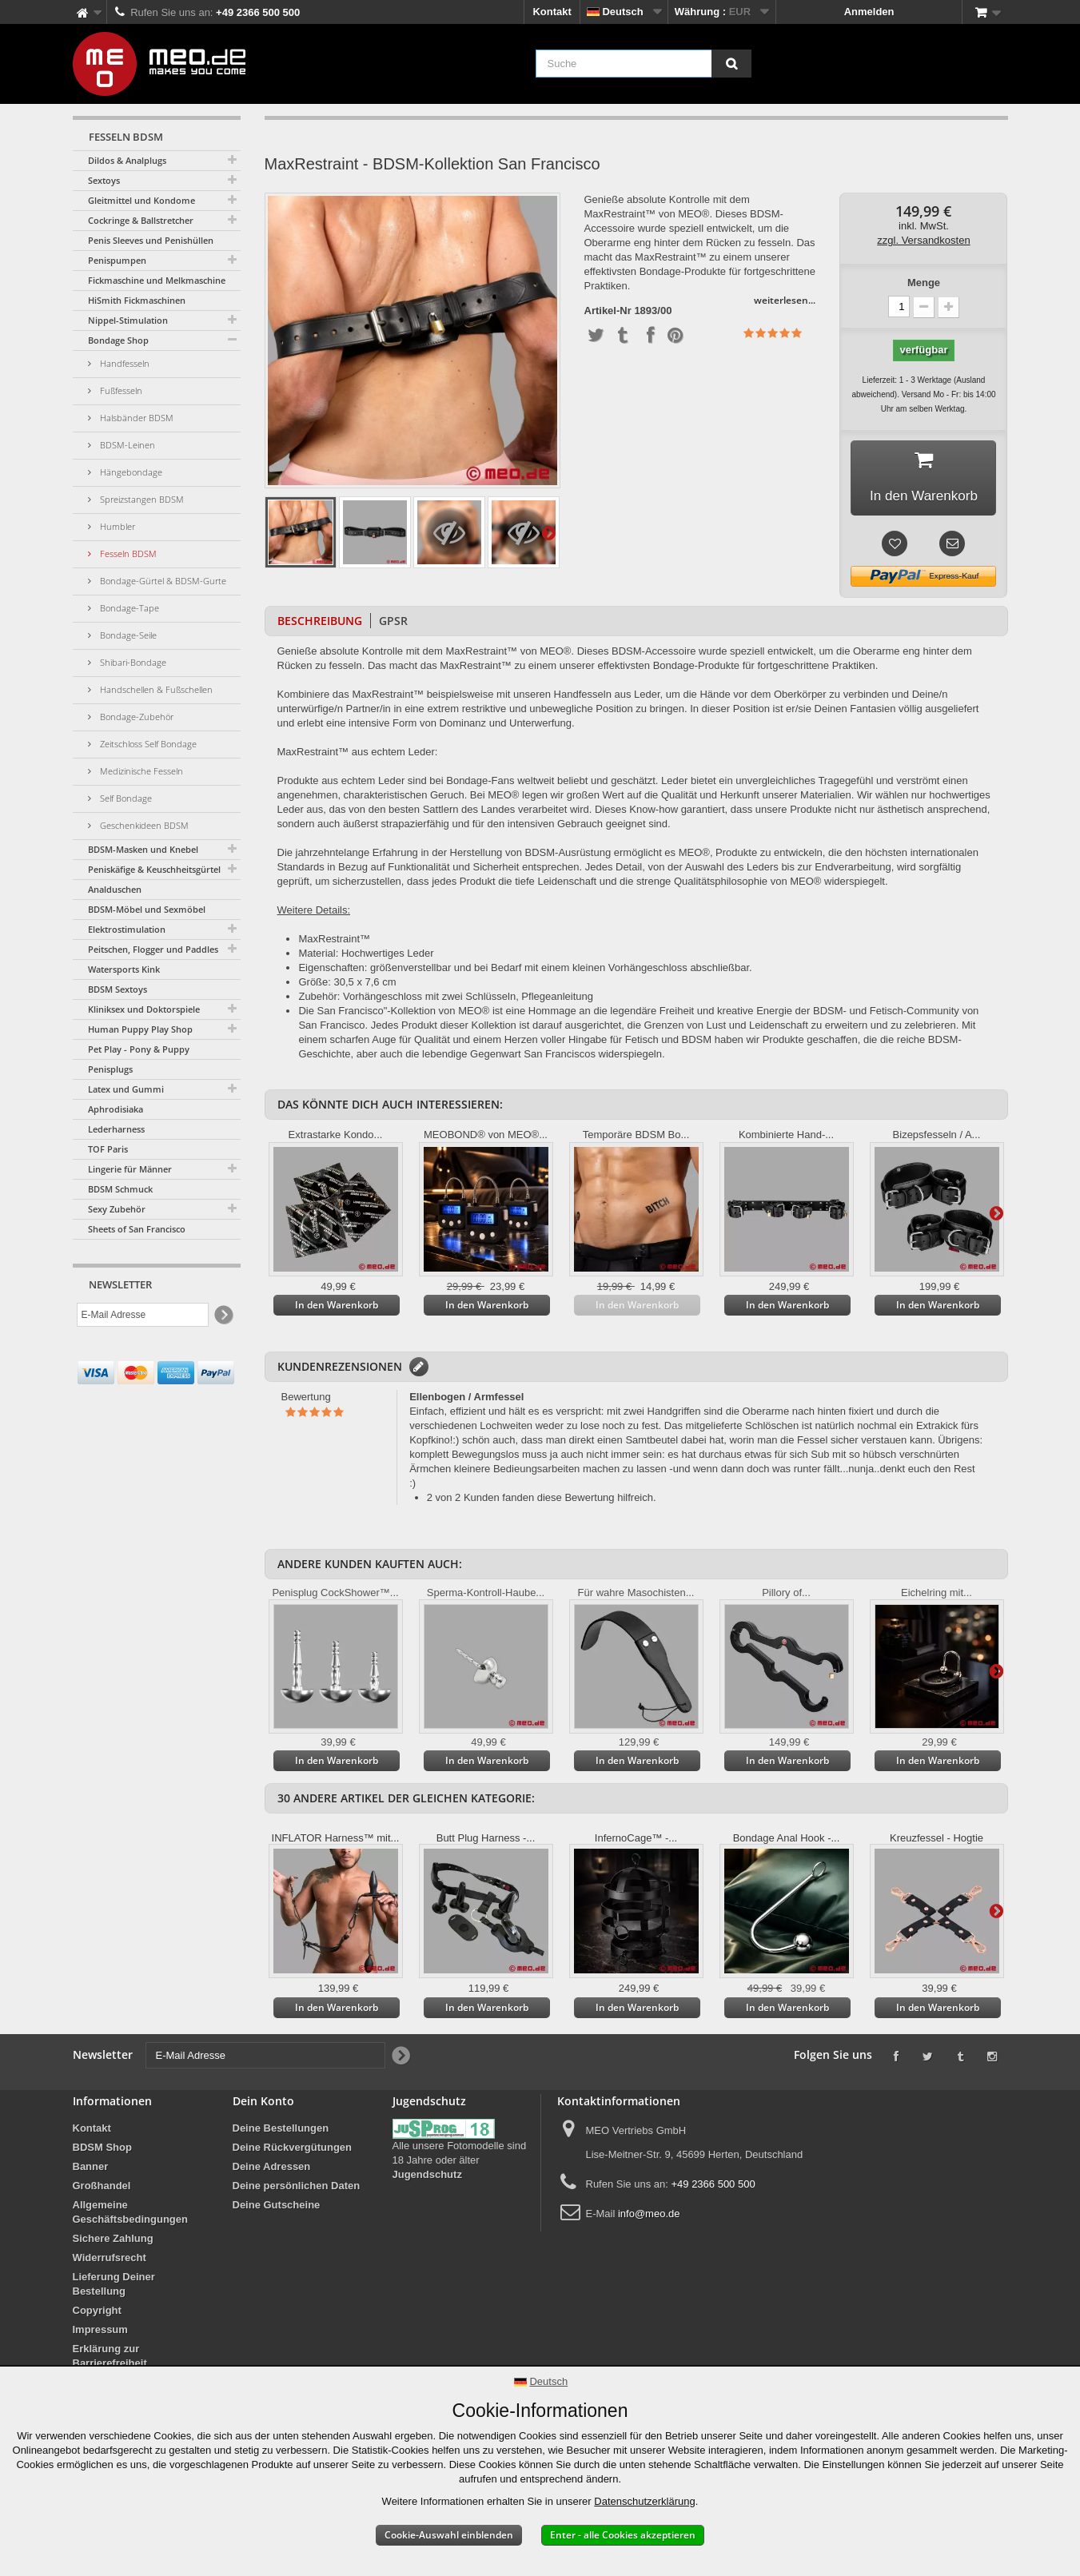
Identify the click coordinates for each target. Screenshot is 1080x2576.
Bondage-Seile (127, 635)
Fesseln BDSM (127, 553)
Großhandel (102, 2189)
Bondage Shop (118, 340)
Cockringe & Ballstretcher (140, 220)
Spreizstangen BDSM (141, 499)
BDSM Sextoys (117, 989)
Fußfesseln (120, 390)
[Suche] (731, 64)
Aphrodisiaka (115, 1109)
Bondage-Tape (128, 608)
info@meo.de (649, 2217)
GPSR (393, 623)
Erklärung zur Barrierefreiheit (110, 2359)
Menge (923, 283)
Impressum (100, 2333)
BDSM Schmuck (120, 1189)
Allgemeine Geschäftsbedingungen (130, 2215)
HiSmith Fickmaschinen (136, 300)
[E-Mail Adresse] (143, 1315)
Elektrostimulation (126, 929)
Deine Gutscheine (277, 2208)
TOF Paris (108, 1149)
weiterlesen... (784, 300)
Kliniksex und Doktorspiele (144, 1009)
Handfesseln (123, 363)
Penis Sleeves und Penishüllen (150, 240)
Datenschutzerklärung (644, 2501)
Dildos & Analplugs (127, 160)
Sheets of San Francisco (136, 1229)
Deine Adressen (272, 2170)
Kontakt (551, 12)
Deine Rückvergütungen (293, 2150)
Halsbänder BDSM (135, 418)
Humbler (116, 526)
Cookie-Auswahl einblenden (449, 2535)
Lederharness (116, 1129)
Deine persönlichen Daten (297, 2189)
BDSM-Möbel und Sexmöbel (146, 909)
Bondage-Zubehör (135, 717)
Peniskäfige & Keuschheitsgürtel (154, 869)
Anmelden (869, 12)
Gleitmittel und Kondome (141, 200)
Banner (91, 2170)
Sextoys (104, 180)
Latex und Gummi (126, 1089)
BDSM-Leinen (126, 445)
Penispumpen (117, 260)
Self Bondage (125, 798)
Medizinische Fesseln (140, 771)
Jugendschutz (427, 2178)
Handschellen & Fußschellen (155, 689)
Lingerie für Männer (130, 1169)
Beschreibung (319, 623)
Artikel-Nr (608, 311)
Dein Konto (263, 2104)
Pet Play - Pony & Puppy (138, 1049)
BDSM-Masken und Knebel (143, 849)
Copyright (97, 2313)
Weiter (548, 532)
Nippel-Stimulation (128, 320)
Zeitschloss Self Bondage (147, 744)
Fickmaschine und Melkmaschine (156, 280)
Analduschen (114, 889)
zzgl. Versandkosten (923, 240)
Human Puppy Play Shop (140, 1029)
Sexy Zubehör (116, 1209)
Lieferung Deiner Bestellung (114, 2287)
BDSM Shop (102, 2150)
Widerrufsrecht (109, 2261)
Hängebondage (130, 472)
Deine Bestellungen (281, 2131)
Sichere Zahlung (113, 2242)
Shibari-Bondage (132, 662)
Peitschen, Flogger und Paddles (153, 949)
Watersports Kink (124, 969)
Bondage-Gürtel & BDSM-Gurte (162, 581)
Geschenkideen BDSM (143, 825)
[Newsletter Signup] (222, 1315)
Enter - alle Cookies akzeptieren (622, 2535)
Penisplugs (110, 1069)
